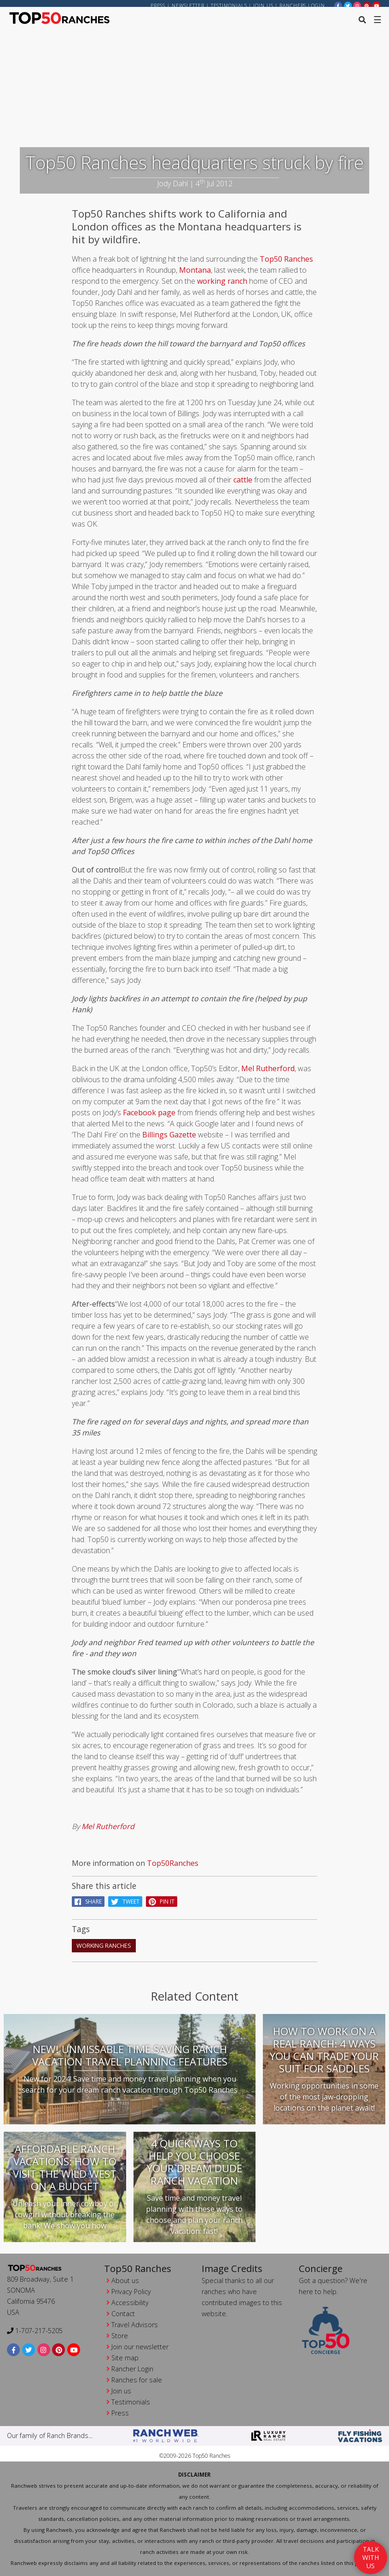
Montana (195, 274)
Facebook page (149, 1117)
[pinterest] (367, 5)
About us (125, 2280)
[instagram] (357, 5)
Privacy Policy (131, 2291)
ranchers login (302, 5)
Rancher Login (132, 2368)
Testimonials (229, 5)
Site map (125, 2357)
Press (158, 5)
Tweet (125, 1906)
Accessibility (130, 2302)
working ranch (222, 285)
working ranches (103, 1949)
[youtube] (376, 5)
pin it (161, 1906)
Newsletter (188, 5)
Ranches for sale (136, 2379)
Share (88, 1906)
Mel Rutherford (268, 1072)
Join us (263, 5)
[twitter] (348, 5)
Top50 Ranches (285, 263)
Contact (123, 2313)
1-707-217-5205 (35, 2330)
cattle (242, 484)
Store (119, 2335)
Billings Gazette (170, 1139)
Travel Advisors (134, 2324)
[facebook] (338, 5)
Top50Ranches (172, 1867)
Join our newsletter (139, 2346)
